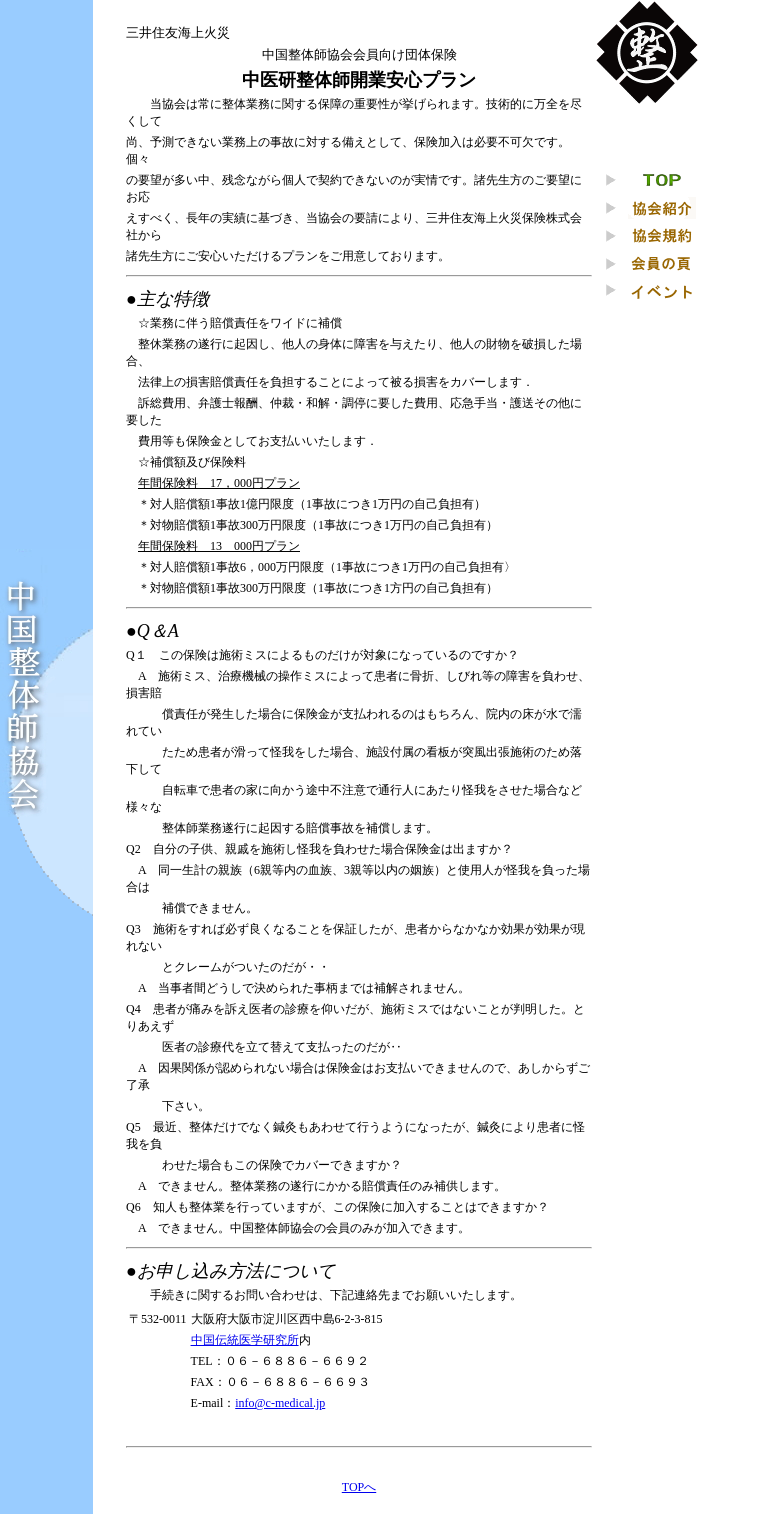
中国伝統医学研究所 (245, 1340)
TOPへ (359, 1487)
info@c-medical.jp (280, 1403)
